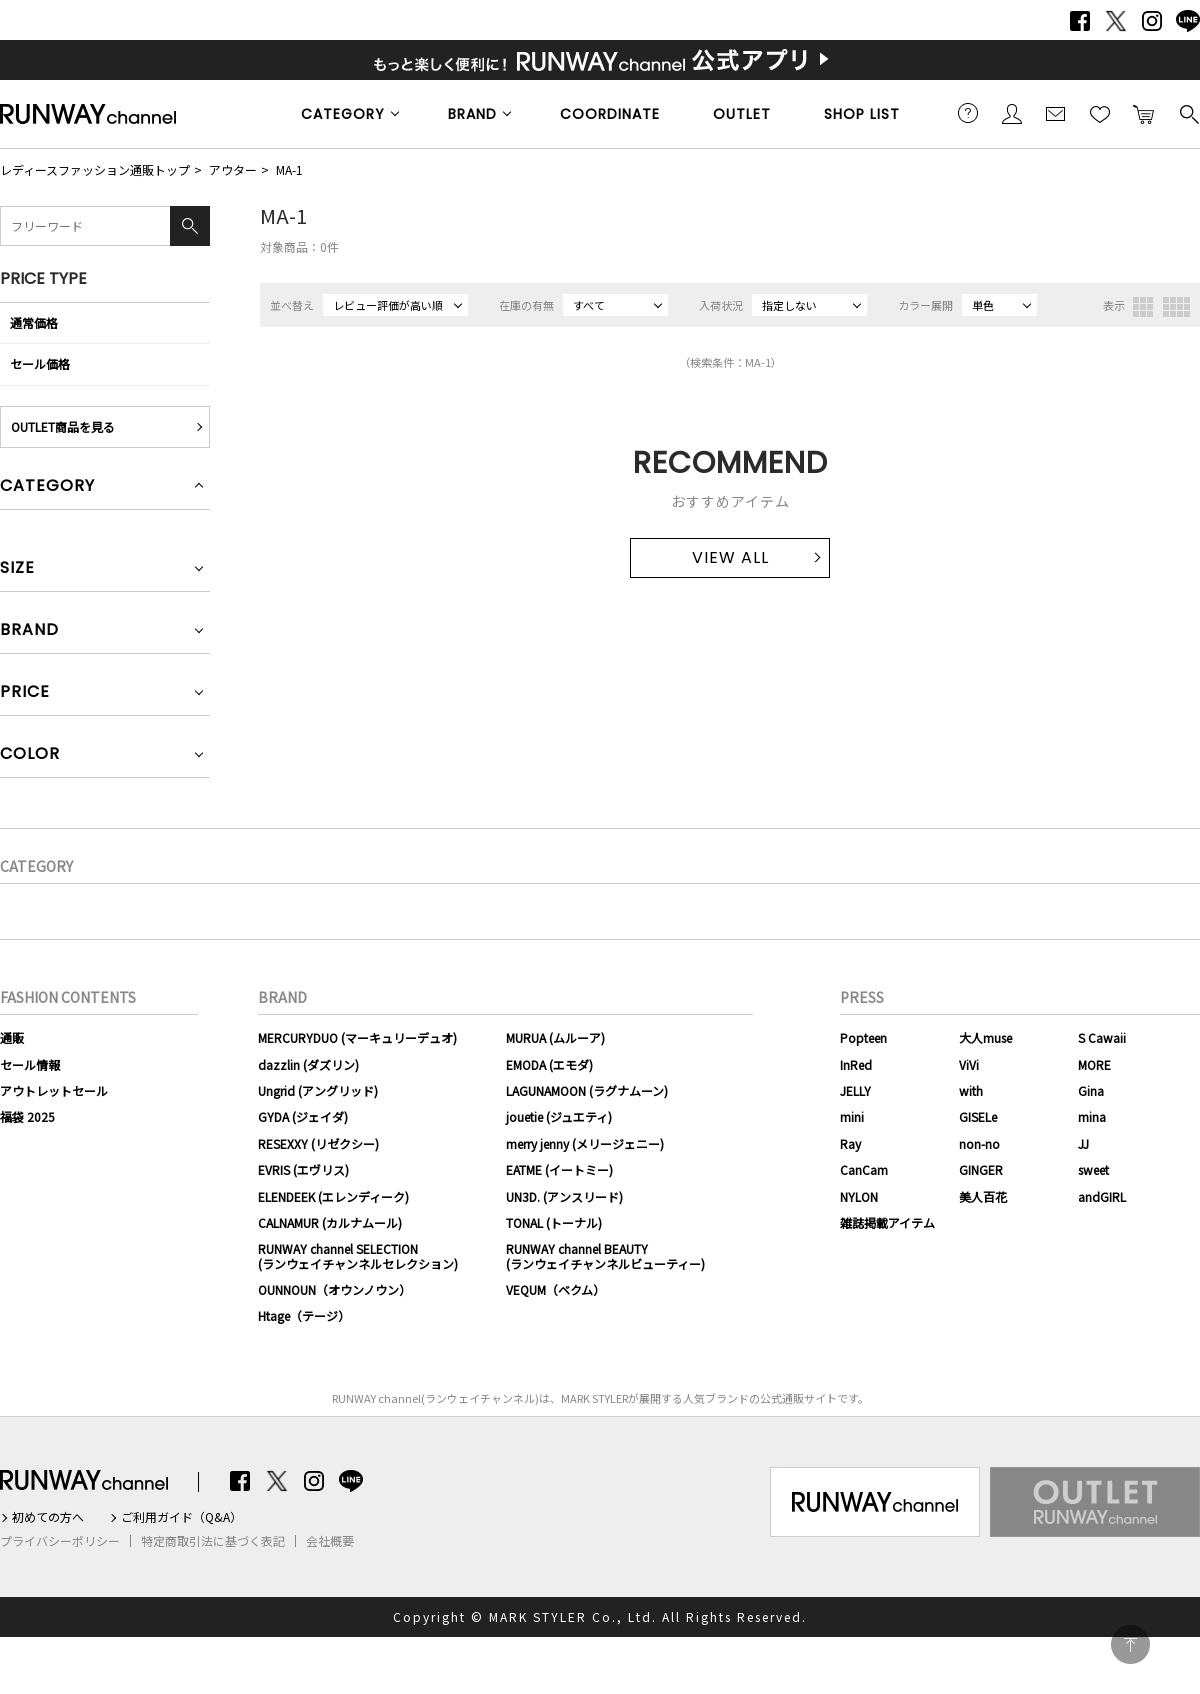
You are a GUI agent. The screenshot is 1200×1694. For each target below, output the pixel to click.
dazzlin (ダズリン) (308, 1064)
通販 (12, 1037)
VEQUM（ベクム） (555, 1289)
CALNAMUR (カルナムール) (330, 1222)
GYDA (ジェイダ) (303, 1116)
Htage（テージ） (304, 1315)
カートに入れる (1144, 113)
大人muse (985, 1037)
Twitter (1116, 21)
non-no (979, 1143)
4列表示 (1176, 307)
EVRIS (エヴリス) (303, 1169)
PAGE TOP (1130, 1644)
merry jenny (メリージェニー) (585, 1143)
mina (1092, 1116)
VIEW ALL (730, 557)
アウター (233, 169)
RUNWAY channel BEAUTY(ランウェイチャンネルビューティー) (605, 1255)
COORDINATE (610, 114)
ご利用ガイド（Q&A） (181, 1517)
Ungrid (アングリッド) (318, 1090)
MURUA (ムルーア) (555, 1037)
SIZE (17, 569)
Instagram (1152, 21)
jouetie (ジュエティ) (559, 1116)
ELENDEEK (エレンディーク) (333, 1196)
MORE (1094, 1064)
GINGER (981, 1169)
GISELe (978, 1116)
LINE (1188, 21)
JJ (1083, 1143)
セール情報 (30, 1064)
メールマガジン (1056, 113)
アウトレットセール (54, 1090)
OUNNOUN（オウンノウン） (334, 1289)
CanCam (864, 1169)
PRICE (25, 693)
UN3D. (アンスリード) (564, 1196)
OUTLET (742, 114)
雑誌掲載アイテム (887, 1222)
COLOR (30, 755)
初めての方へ (48, 1517)
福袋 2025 (27, 1116)
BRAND (472, 114)
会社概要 (330, 1541)
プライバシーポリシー (60, 1541)
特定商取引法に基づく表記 (213, 1541)
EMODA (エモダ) (549, 1064)
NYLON (859, 1196)
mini (852, 1116)
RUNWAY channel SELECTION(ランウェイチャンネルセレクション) (358, 1255)
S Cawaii (1102, 1037)
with (971, 1090)
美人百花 (983, 1196)
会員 (1012, 113)
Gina (1091, 1090)
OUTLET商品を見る (63, 426)
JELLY (855, 1090)
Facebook (1080, 21)
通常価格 (34, 322)
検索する (1188, 113)
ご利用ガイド (968, 113)
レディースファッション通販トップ (95, 169)
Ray (850, 1143)
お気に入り (1100, 113)
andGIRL (1102, 1196)
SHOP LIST (862, 114)
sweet (1093, 1169)
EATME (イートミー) (559, 1169)
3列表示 (1143, 307)
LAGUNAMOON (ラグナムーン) (587, 1090)
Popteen (863, 1037)
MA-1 (289, 169)
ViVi (969, 1064)
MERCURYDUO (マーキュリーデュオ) (357, 1037)
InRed (856, 1064)
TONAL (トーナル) (554, 1222)
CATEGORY (343, 114)
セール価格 (40, 363)
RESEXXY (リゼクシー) (318, 1143)
